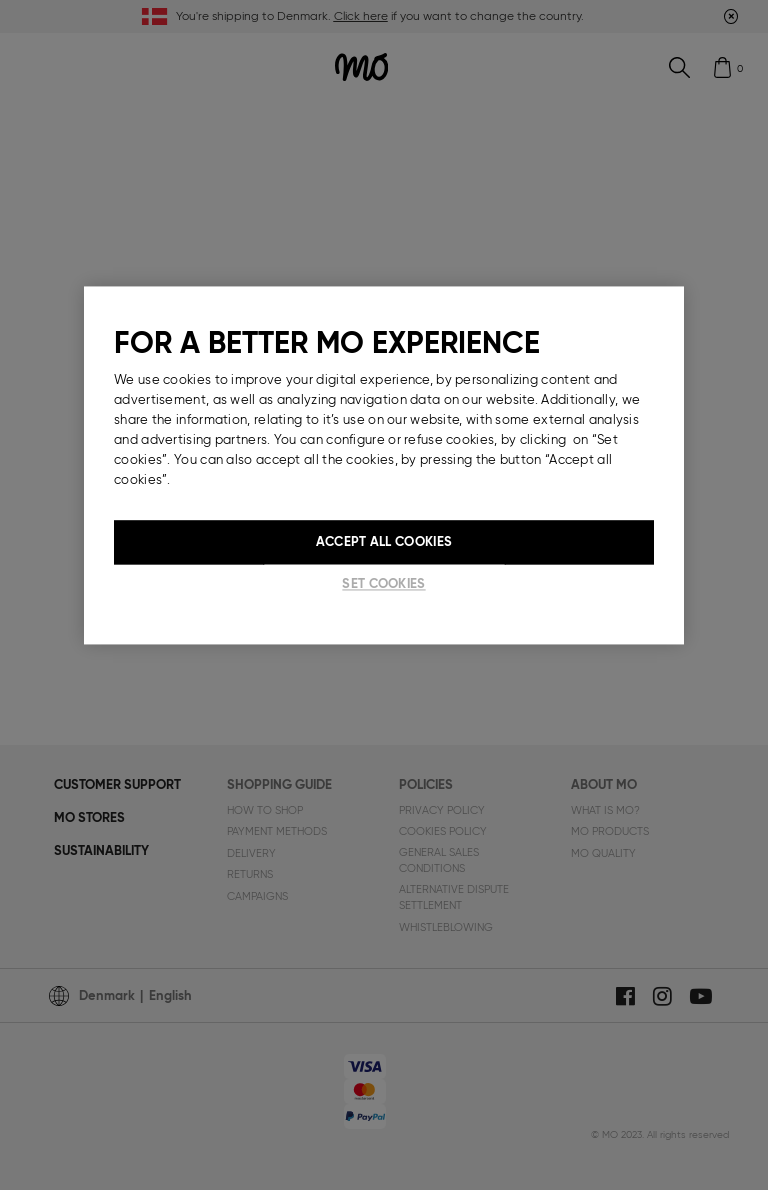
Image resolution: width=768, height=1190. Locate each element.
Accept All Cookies (384, 542)
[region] (384, 466)
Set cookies (383, 584)
